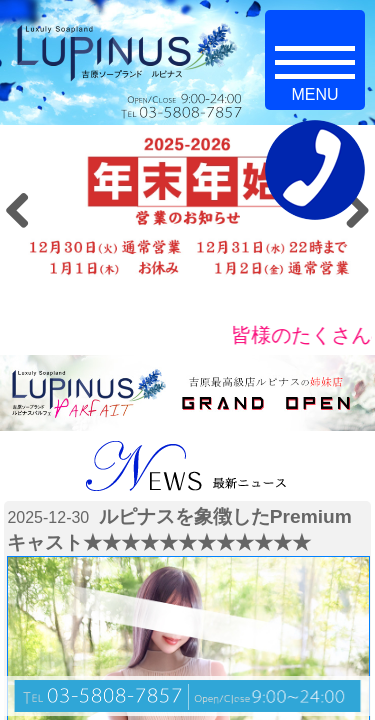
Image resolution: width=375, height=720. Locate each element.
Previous (25, 210)
